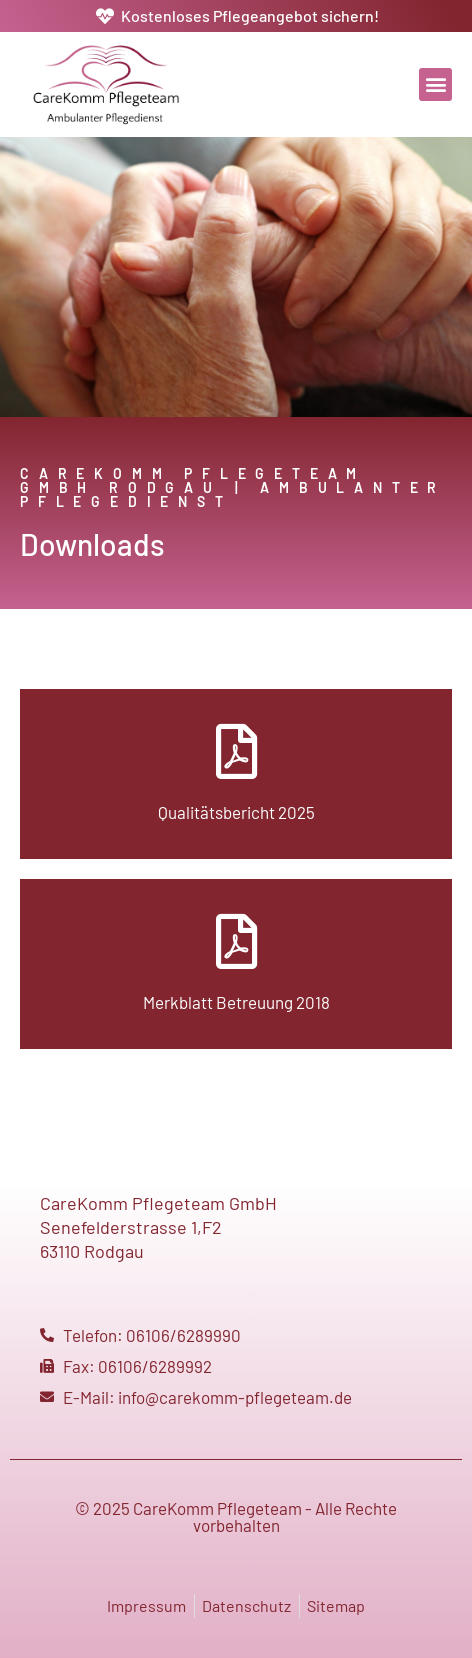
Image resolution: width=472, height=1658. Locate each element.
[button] (435, 84)
